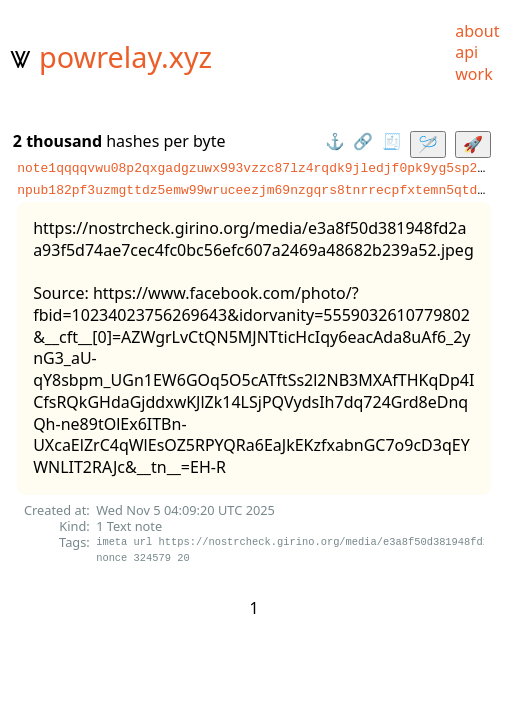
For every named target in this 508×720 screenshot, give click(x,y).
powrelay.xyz (125, 56)
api (466, 52)
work (473, 74)
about (477, 31)
